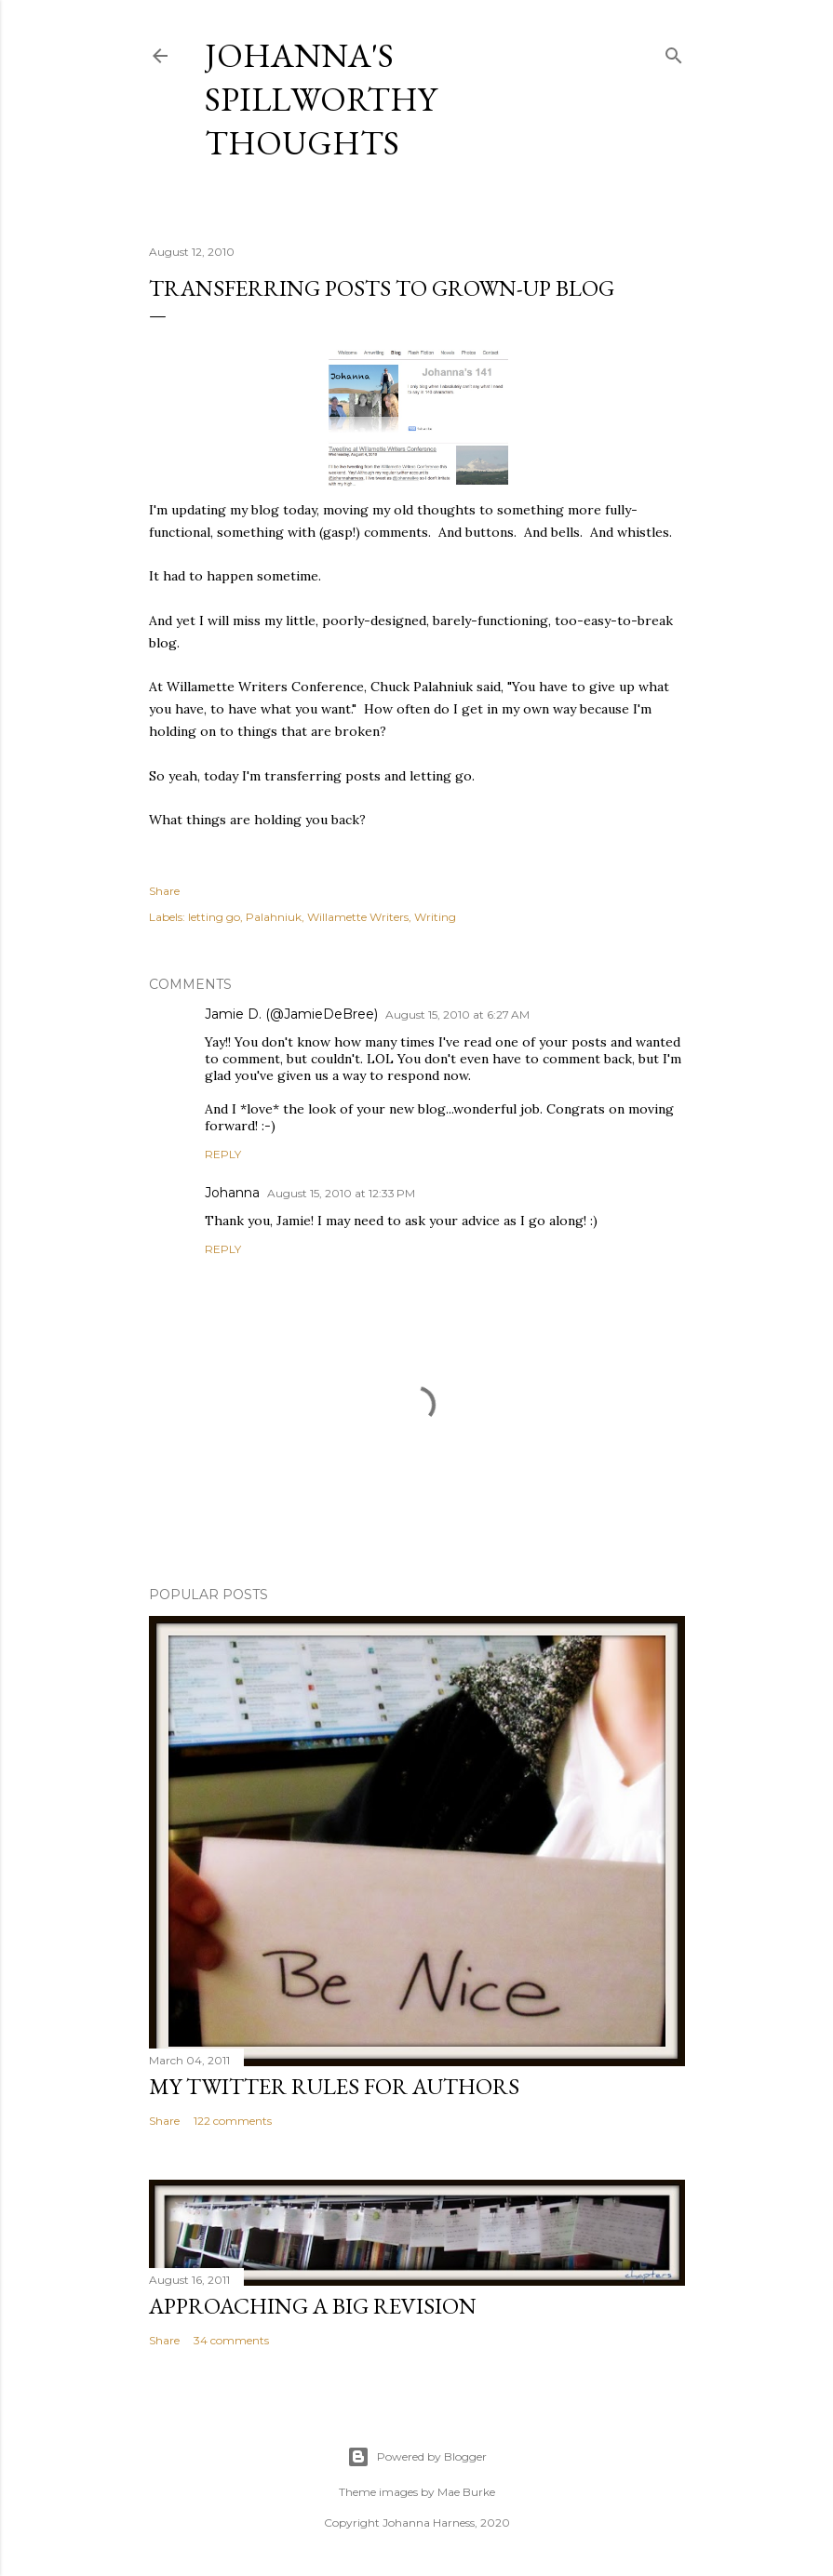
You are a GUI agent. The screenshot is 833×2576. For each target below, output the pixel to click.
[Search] (674, 51)
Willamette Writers (358, 917)
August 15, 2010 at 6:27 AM (457, 1014)
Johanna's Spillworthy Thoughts (321, 99)
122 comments (233, 2121)
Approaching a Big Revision (313, 2305)
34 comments (231, 2340)
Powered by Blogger (417, 2457)
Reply (223, 1154)
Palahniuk (274, 917)
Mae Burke (466, 2492)
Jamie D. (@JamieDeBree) (291, 1014)
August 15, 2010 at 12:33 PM (341, 1193)
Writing (435, 917)
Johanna (232, 1192)
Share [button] (164, 891)
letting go (214, 917)
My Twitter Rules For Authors (334, 2086)
